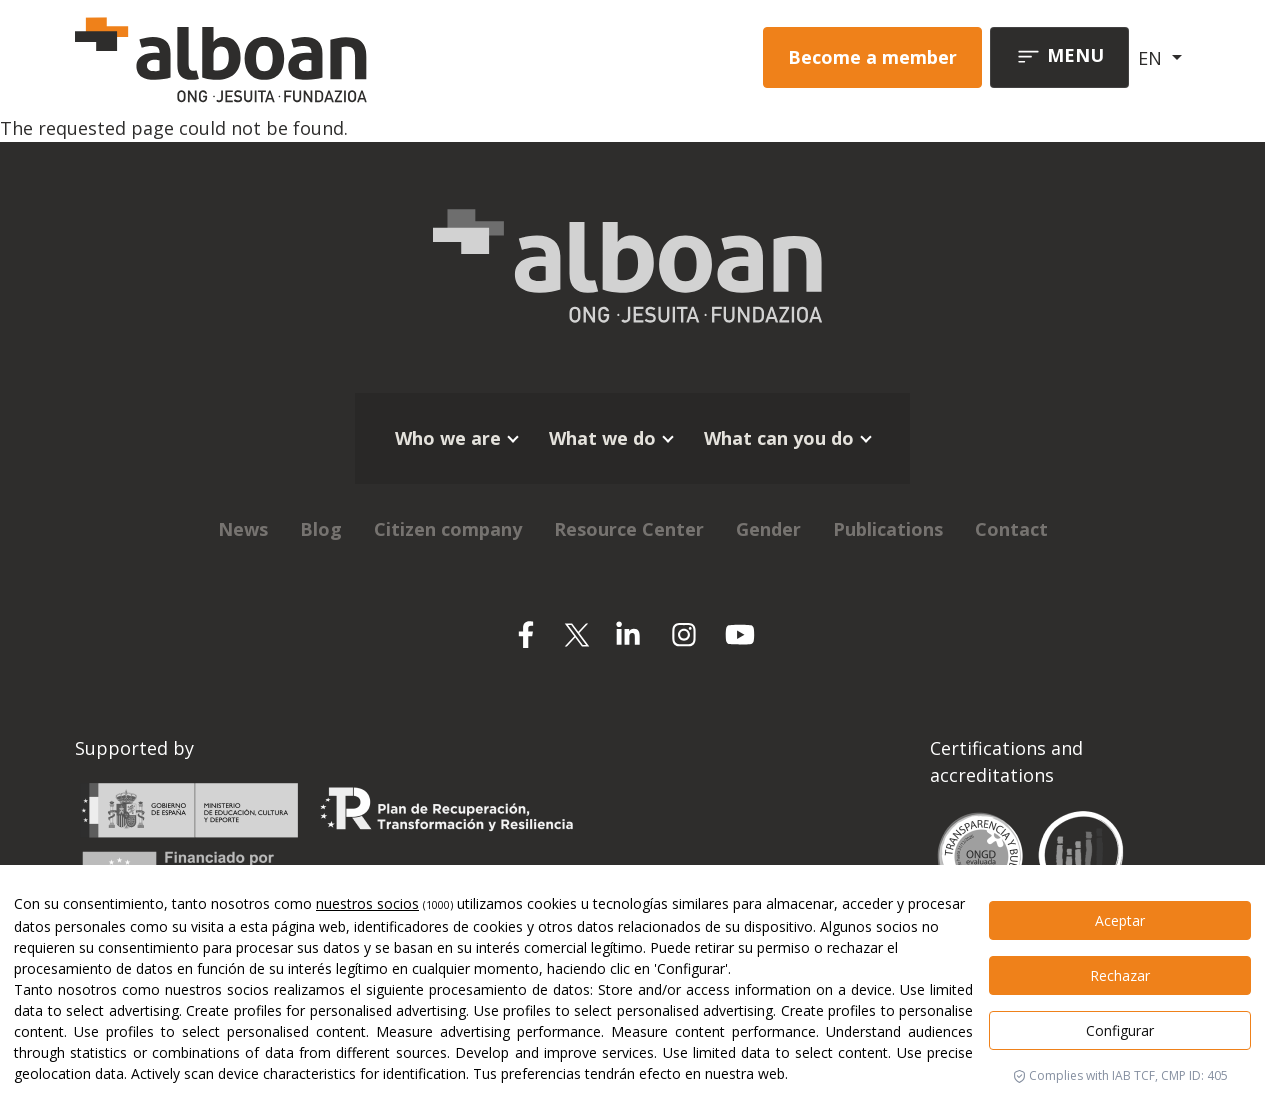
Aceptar (1120, 920)
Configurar (1120, 1030)
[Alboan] (290, 57)
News (243, 529)
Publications (888, 529)
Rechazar (1120, 975)
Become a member (872, 57)
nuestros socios (367, 903)
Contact (1011, 529)
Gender (768, 529)
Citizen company (448, 529)
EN (1152, 58)
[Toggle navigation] (1059, 57)
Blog (321, 529)
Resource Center (629, 529)
